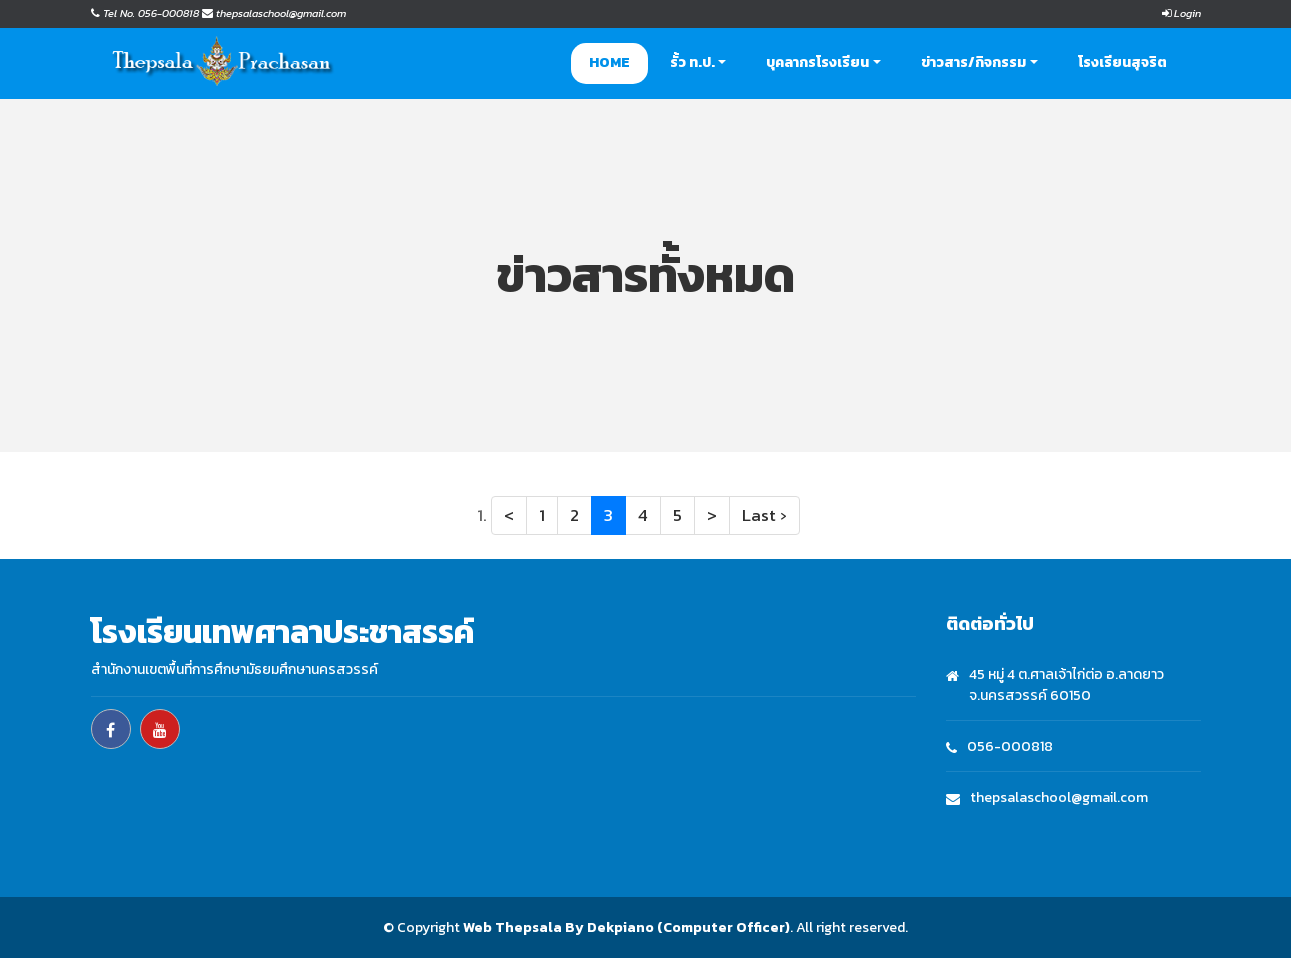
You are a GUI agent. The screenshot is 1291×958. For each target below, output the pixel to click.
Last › (764, 515)
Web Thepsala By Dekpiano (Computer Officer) (626, 927)
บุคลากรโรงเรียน (817, 62)
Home (609, 62)
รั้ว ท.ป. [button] (692, 62)
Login (1181, 13)
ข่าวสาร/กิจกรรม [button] (973, 62)
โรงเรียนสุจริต (1122, 62)
